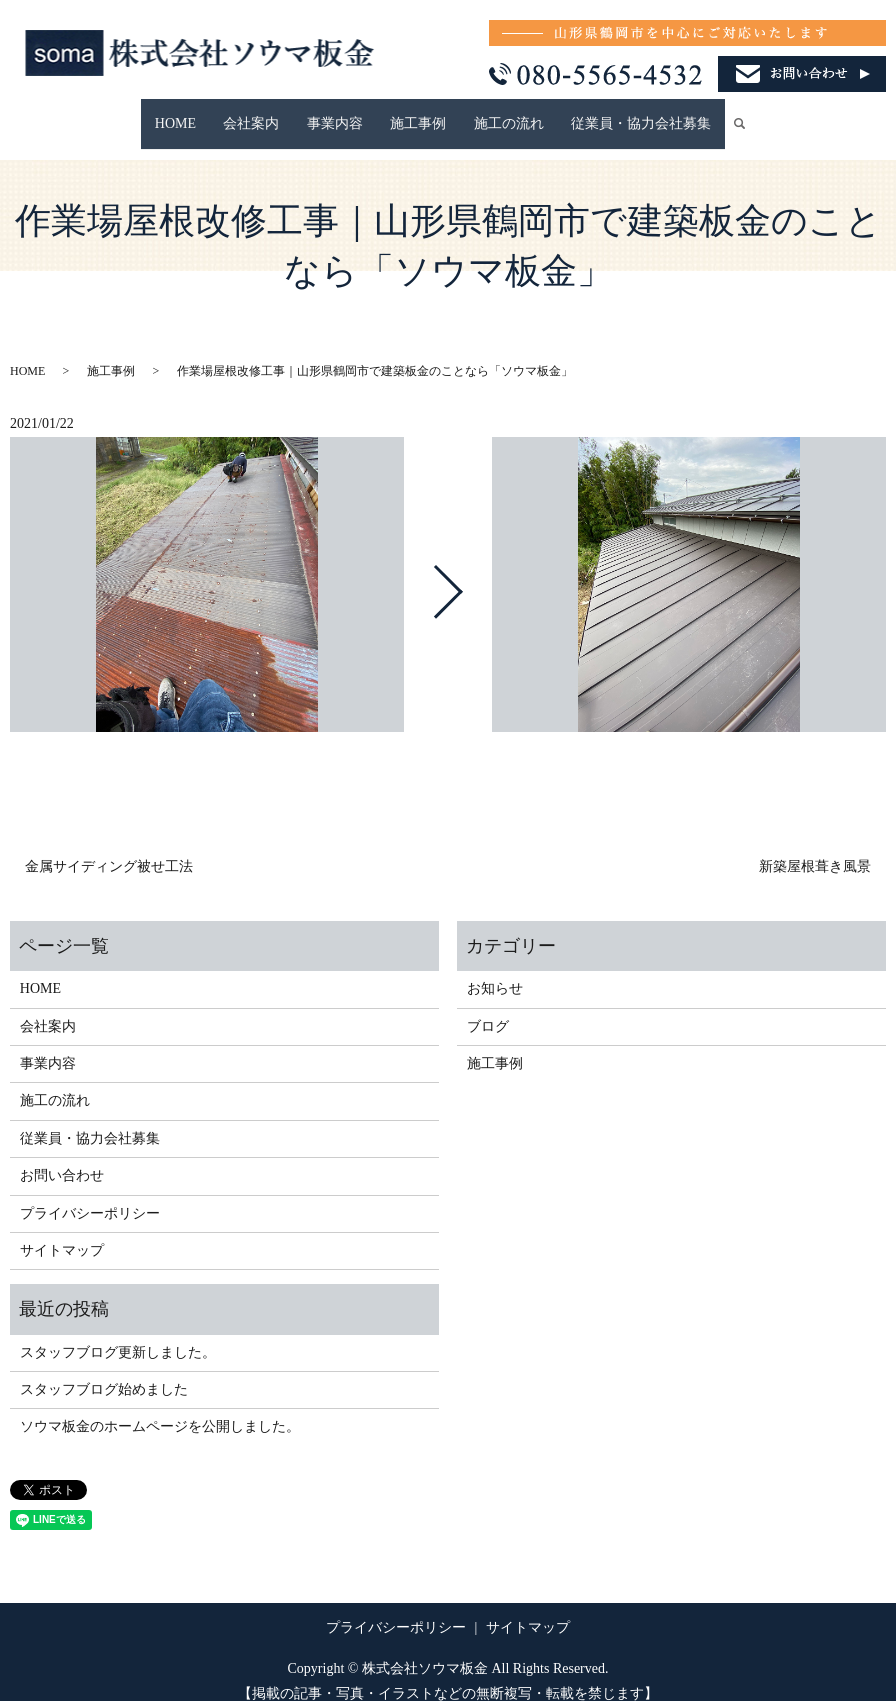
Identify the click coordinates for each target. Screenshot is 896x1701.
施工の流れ (489, 113)
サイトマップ (62, 1231)
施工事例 (412, 113)
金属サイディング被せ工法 (109, 847)
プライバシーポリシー (90, 1193)
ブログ (488, 1006)
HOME (208, 113)
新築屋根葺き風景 (815, 847)
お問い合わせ (62, 1156)
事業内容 (342, 113)
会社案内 (272, 113)
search (711, 114)
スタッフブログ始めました (104, 1370)
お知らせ (495, 969)
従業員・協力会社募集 (608, 113)
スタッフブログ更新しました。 (118, 1332)
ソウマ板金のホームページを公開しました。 (160, 1407)
